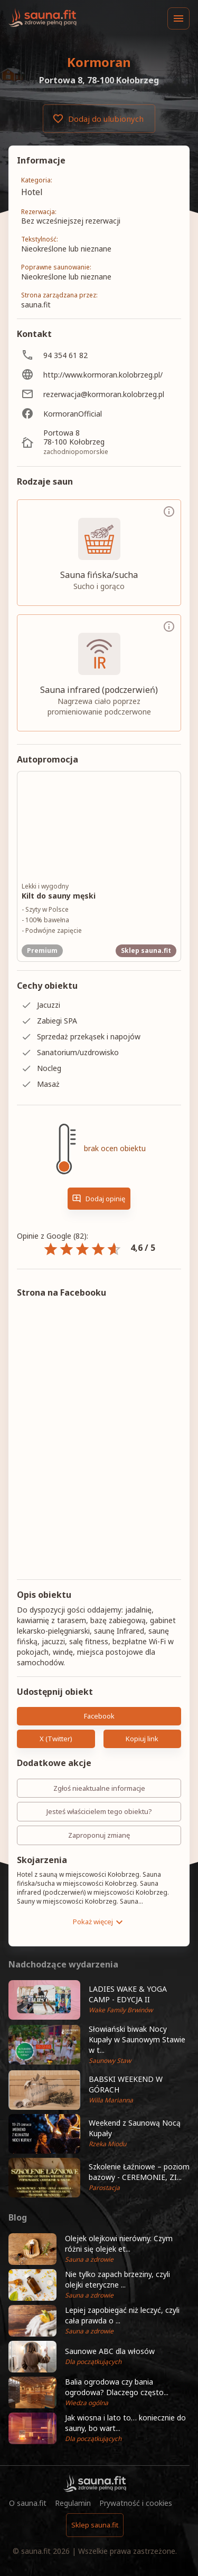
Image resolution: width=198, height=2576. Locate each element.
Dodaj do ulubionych (99, 118)
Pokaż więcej (99, 1922)
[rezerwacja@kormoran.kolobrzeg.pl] (99, 394)
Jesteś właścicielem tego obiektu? (99, 1811)
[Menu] (178, 18)
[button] (99, 2000)
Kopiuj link (142, 1739)
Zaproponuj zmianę (99, 1835)
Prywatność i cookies (135, 2503)
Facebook (99, 1716)
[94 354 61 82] (99, 355)
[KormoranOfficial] (99, 413)
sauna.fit (36, 2551)
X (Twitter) (56, 1739)
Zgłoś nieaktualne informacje (99, 1788)
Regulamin (73, 2503)
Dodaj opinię (99, 1199)
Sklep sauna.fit (95, 2525)
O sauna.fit (27, 2503)
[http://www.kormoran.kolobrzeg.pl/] (99, 374)
